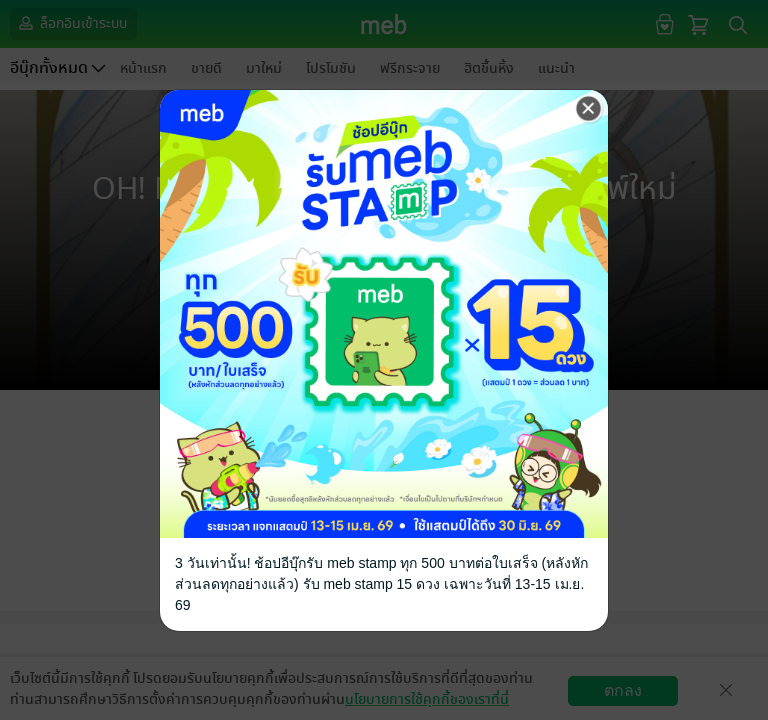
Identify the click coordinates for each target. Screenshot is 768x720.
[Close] (589, 109)
